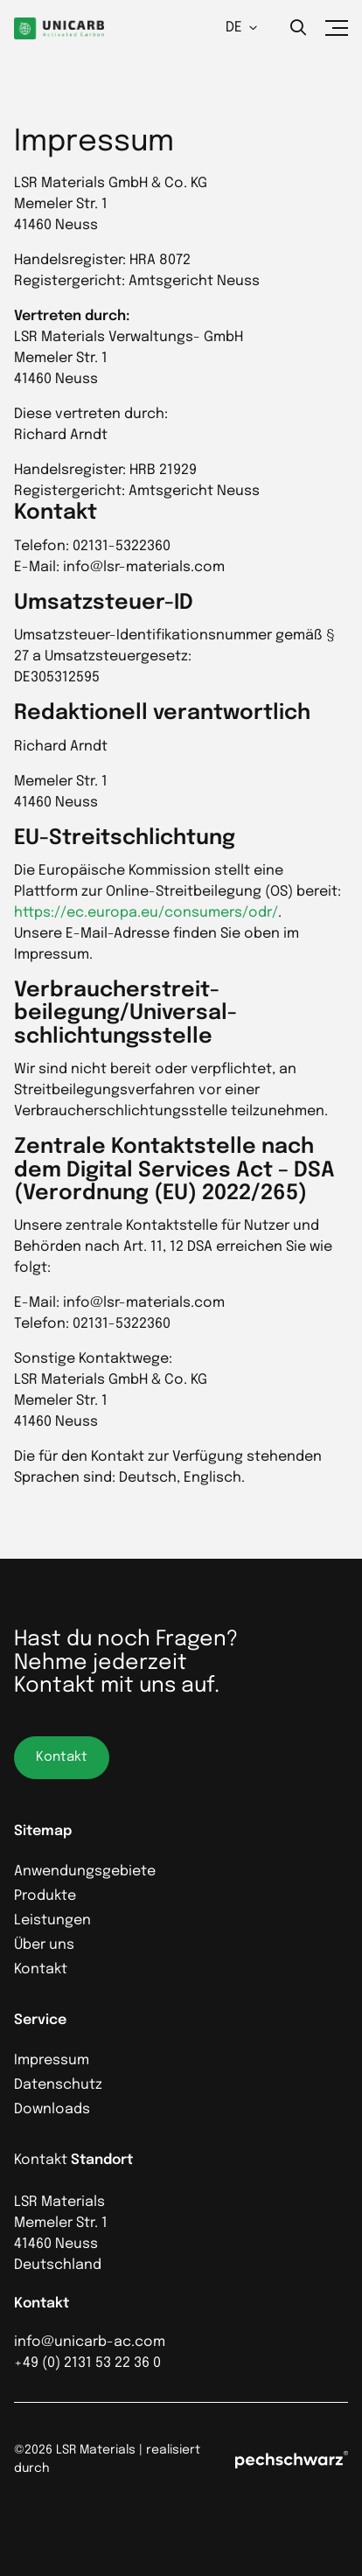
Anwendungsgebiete (85, 1871)
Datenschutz (58, 2084)
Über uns (44, 1944)
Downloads (52, 2109)
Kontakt (40, 1969)
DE (241, 27)
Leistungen (52, 1920)
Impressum (51, 2060)
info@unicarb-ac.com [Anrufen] (89, 2342)
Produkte (45, 1895)
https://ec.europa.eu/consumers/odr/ (146, 912)
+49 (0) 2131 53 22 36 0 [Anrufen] (87, 2363)
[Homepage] (59, 28)
